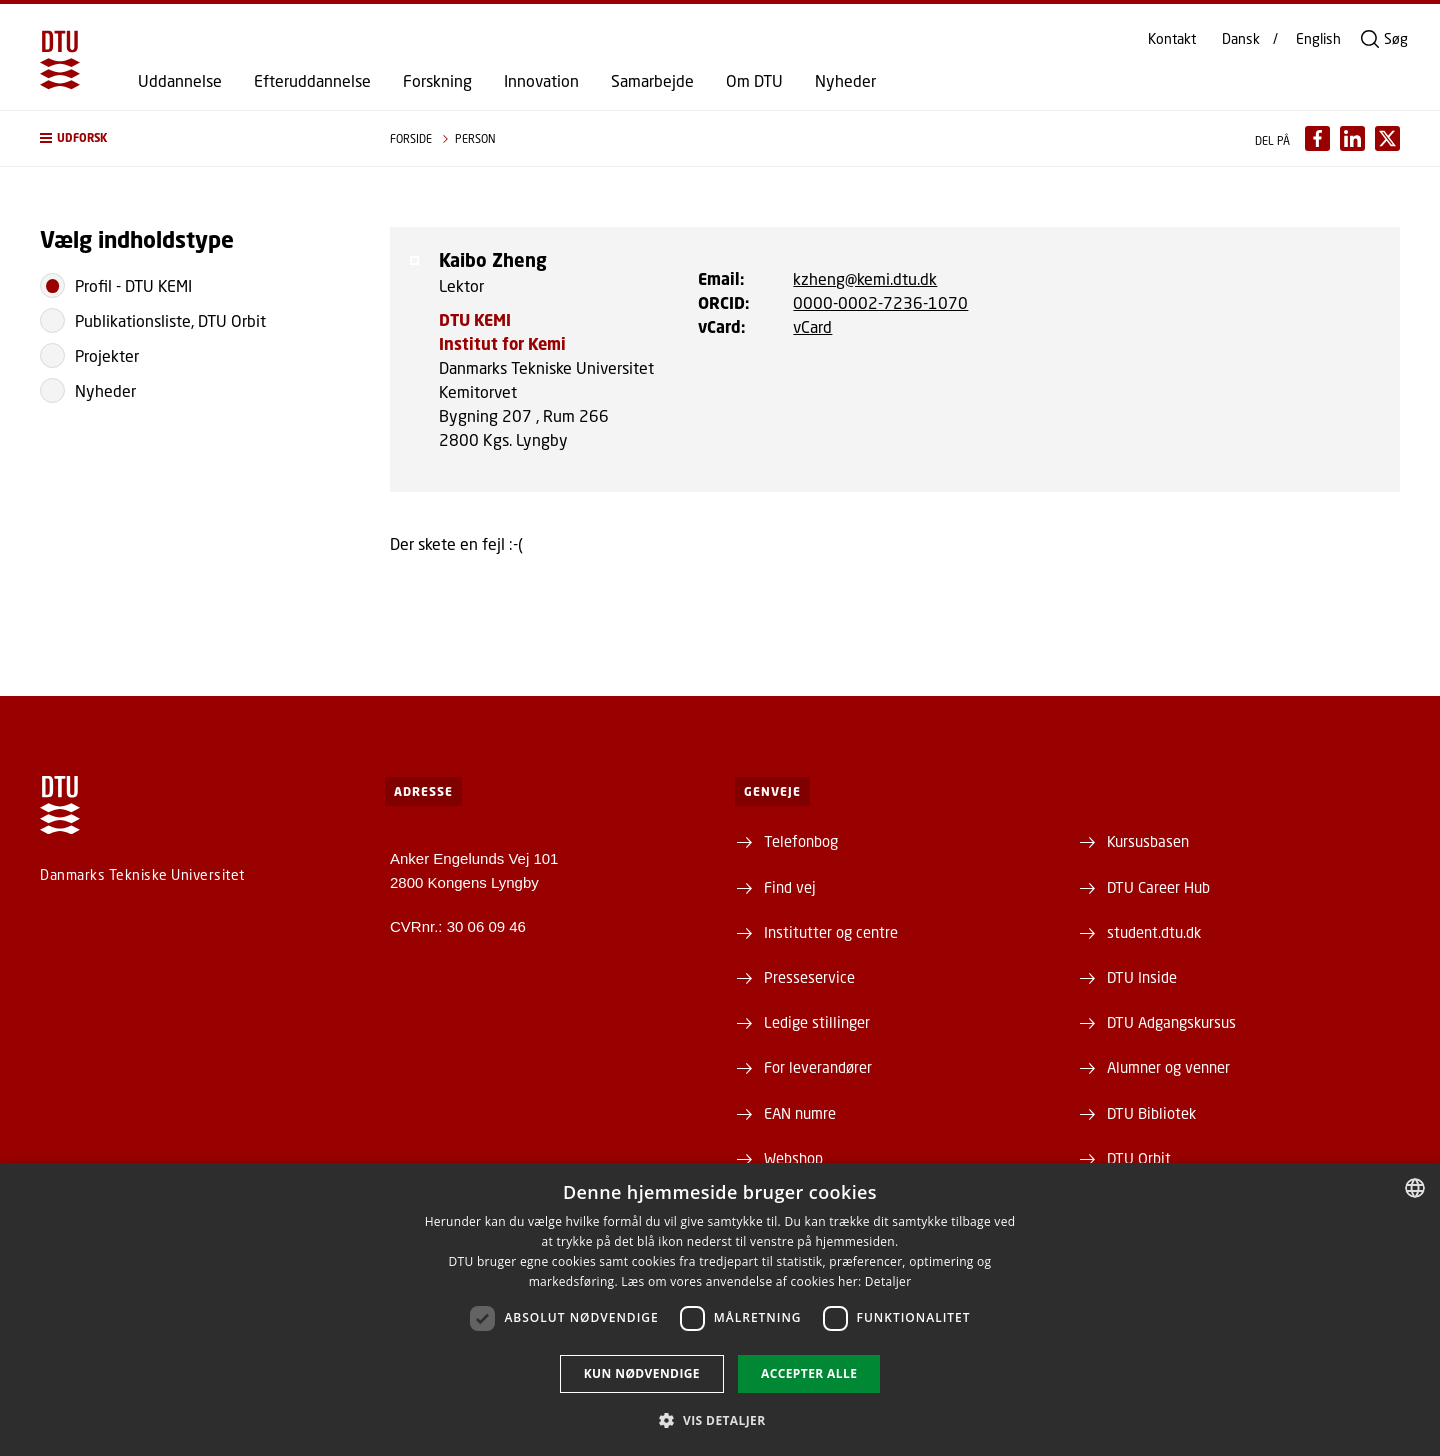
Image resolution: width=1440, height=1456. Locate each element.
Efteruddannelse (312, 81)
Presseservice (809, 977)
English (1318, 39)
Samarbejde (652, 81)
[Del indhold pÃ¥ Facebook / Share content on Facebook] (1317, 138)
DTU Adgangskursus (1171, 1022)
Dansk (1241, 39)
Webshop (793, 1158)
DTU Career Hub (1158, 887)
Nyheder (845, 81)
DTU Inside (1142, 977)
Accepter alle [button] (809, 1373)
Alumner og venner (1168, 1067)
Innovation (541, 81)
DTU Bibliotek (1151, 1113)
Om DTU (754, 81)
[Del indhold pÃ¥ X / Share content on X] (1387, 138)
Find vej (790, 887)
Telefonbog (801, 841)
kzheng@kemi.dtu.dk (865, 278)
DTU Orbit (1139, 1158)
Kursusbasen (1148, 841)
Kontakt (1172, 39)
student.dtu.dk (1154, 932)
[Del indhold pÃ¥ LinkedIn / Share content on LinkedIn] (1352, 138)
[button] (195, 138)
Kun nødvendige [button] (642, 1373)
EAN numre (800, 1113)
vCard (812, 326)
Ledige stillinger (817, 1022)
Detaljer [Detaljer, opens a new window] (888, 1281)
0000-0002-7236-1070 (880, 302)
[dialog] (720, 1309)
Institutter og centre (831, 932)
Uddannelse (180, 81)
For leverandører (818, 1067)
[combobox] (1415, 1188)
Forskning (437, 81)
